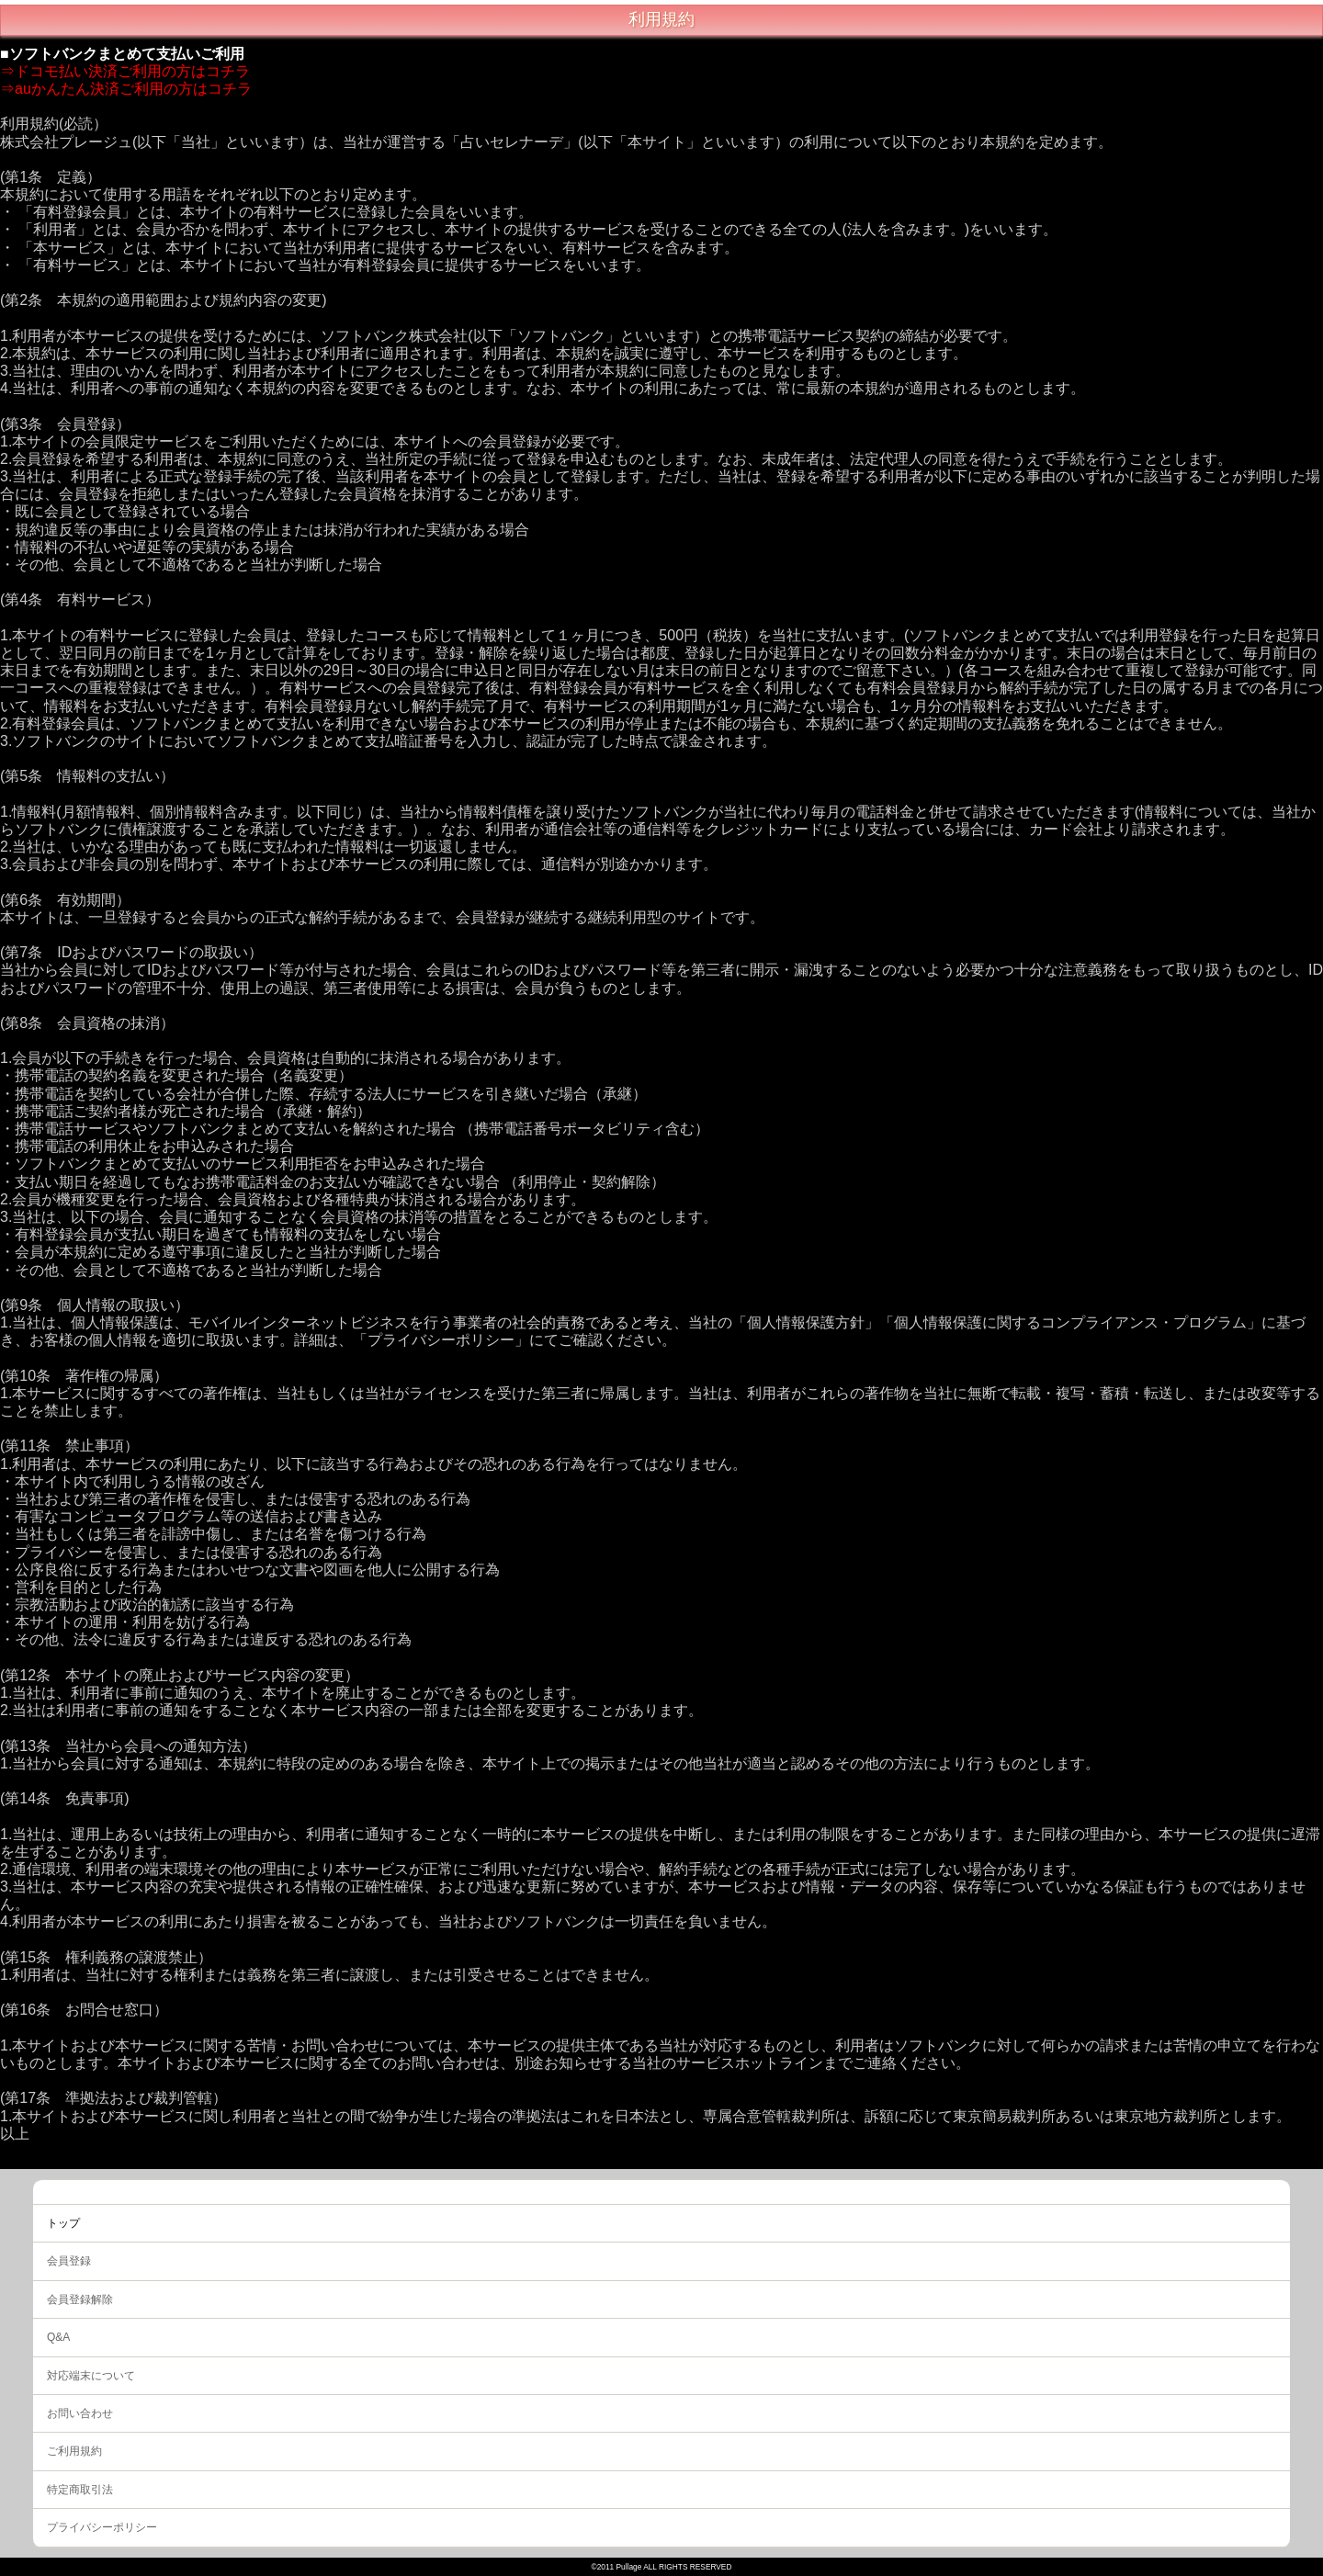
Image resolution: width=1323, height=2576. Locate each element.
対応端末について (91, 2375)
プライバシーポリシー (102, 2527)
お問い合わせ (80, 2413)
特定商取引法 (80, 2489)
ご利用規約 (74, 2451)
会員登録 (69, 2260)
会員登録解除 (80, 2299)
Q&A (58, 2337)
